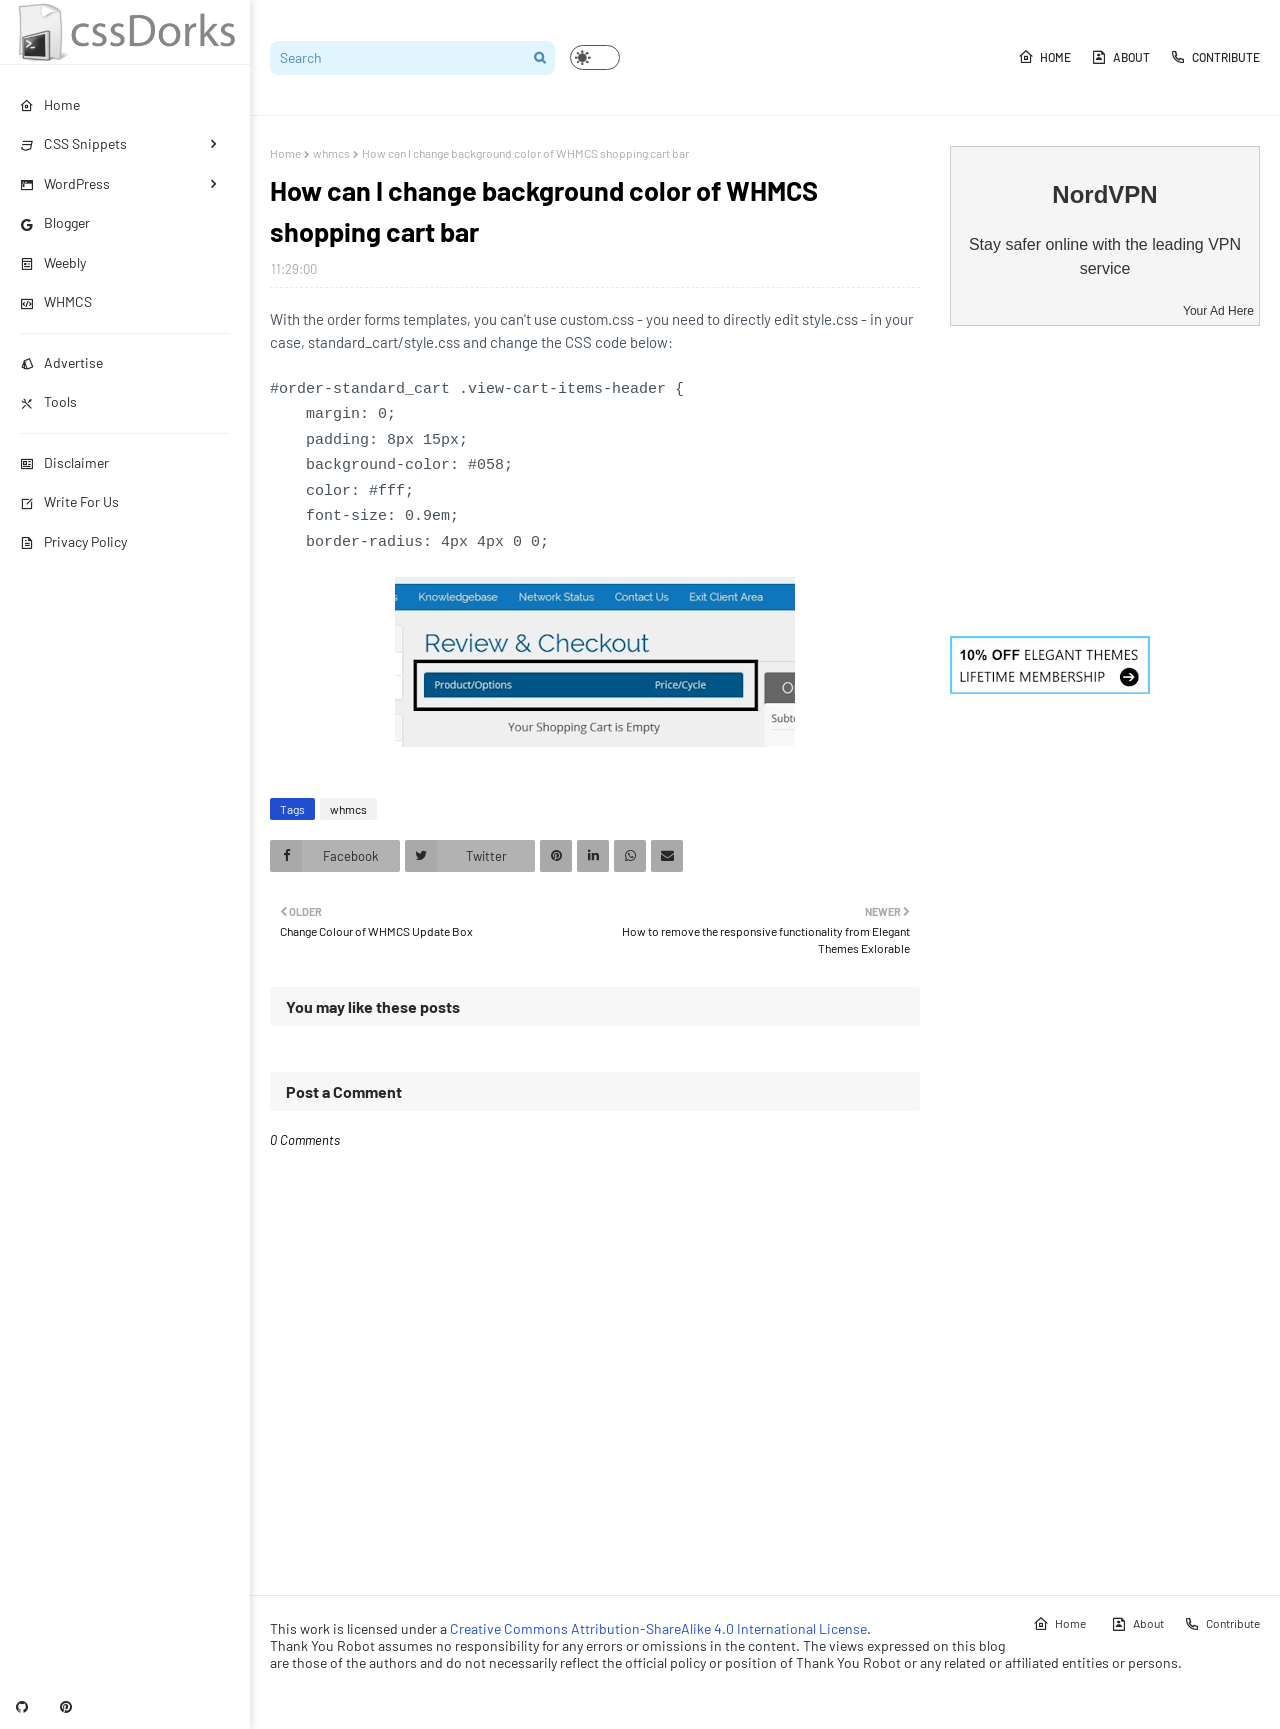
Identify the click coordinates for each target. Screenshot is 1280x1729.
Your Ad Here (1218, 311)
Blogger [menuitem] (55, 222)
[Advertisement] (1105, 481)
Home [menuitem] (50, 104)
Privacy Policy (73, 541)
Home (1044, 57)
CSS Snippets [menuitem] (73, 143)
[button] (595, 57)
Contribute (1215, 57)
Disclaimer (64, 462)
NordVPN (1104, 194)
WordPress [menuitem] (65, 183)
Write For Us (69, 501)
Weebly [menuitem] (53, 262)
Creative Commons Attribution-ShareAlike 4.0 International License (658, 1628)
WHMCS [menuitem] (56, 301)
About (1120, 57)
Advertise (61, 362)
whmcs (331, 153)
